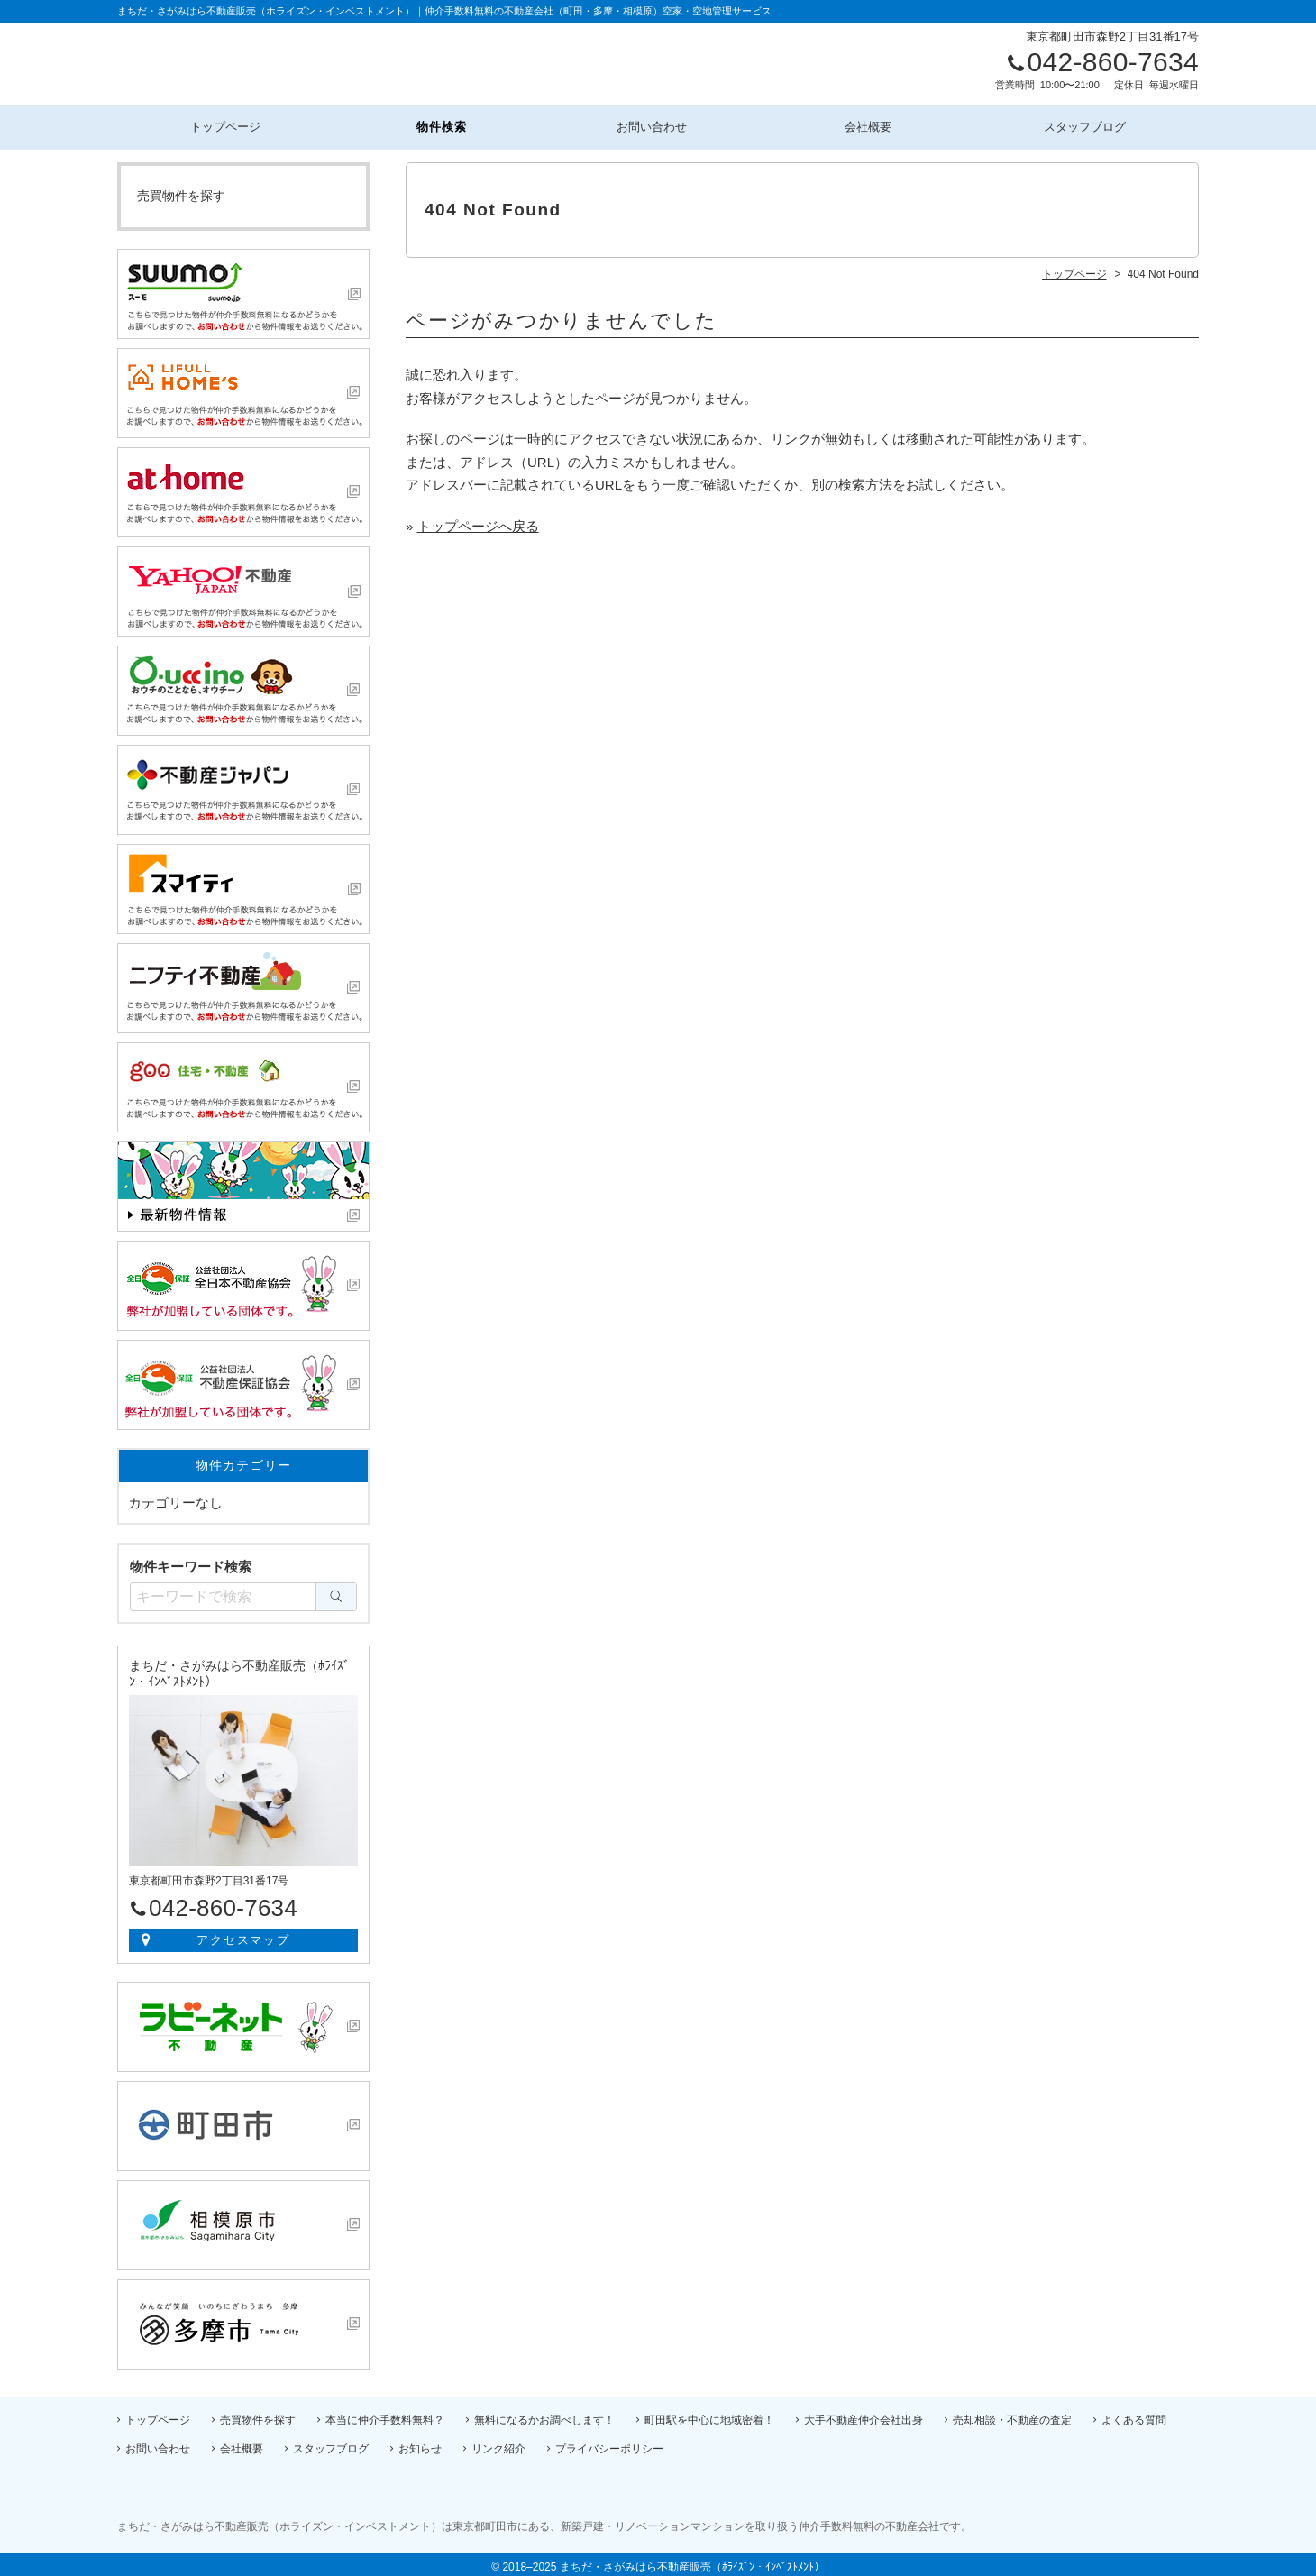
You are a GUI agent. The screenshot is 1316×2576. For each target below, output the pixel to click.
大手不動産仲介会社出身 (863, 2414)
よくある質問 (1133, 2414)
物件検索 (442, 124)
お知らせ (420, 2443)
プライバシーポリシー (609, 2443)
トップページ (225, 124)
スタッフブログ (1090, 124)
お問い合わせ (657, 124)
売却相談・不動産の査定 (1012, 2414)
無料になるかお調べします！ (544, 2414)
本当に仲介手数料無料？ (384, 2414)
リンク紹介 (498, 2443)
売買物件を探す (181, 190)
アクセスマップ (243, 1934)
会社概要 (874, 124)
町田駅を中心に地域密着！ (709, 2414)
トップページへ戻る (478, 520)
